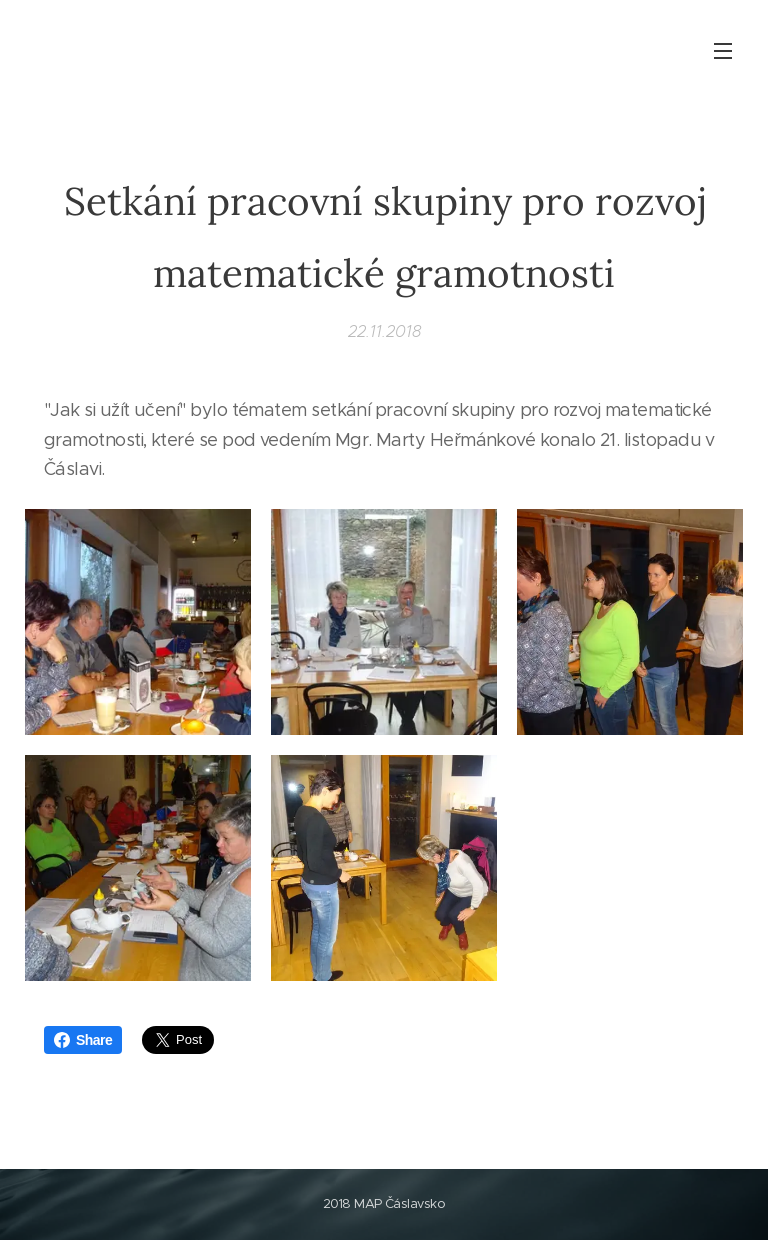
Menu (723, 51)
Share (83, 1040)
